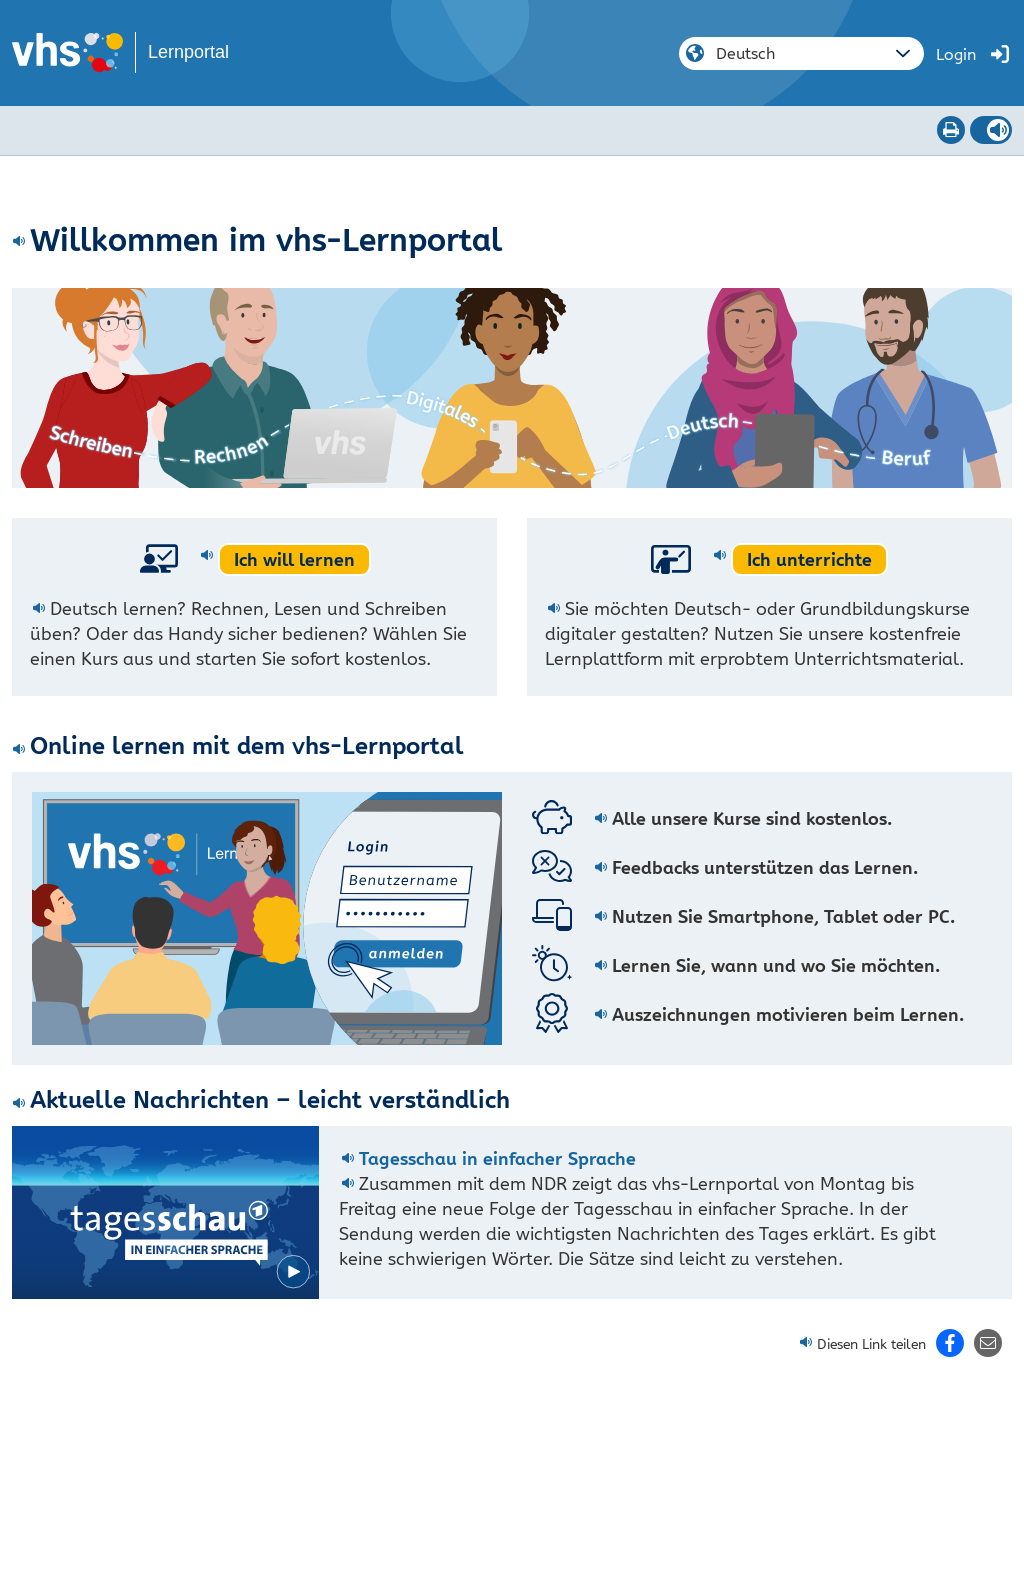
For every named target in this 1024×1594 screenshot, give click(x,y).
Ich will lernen (294, 559)
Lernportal (188, 52)
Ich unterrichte (809, 559)
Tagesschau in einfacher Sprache (497, 1158)
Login (956, 54)
